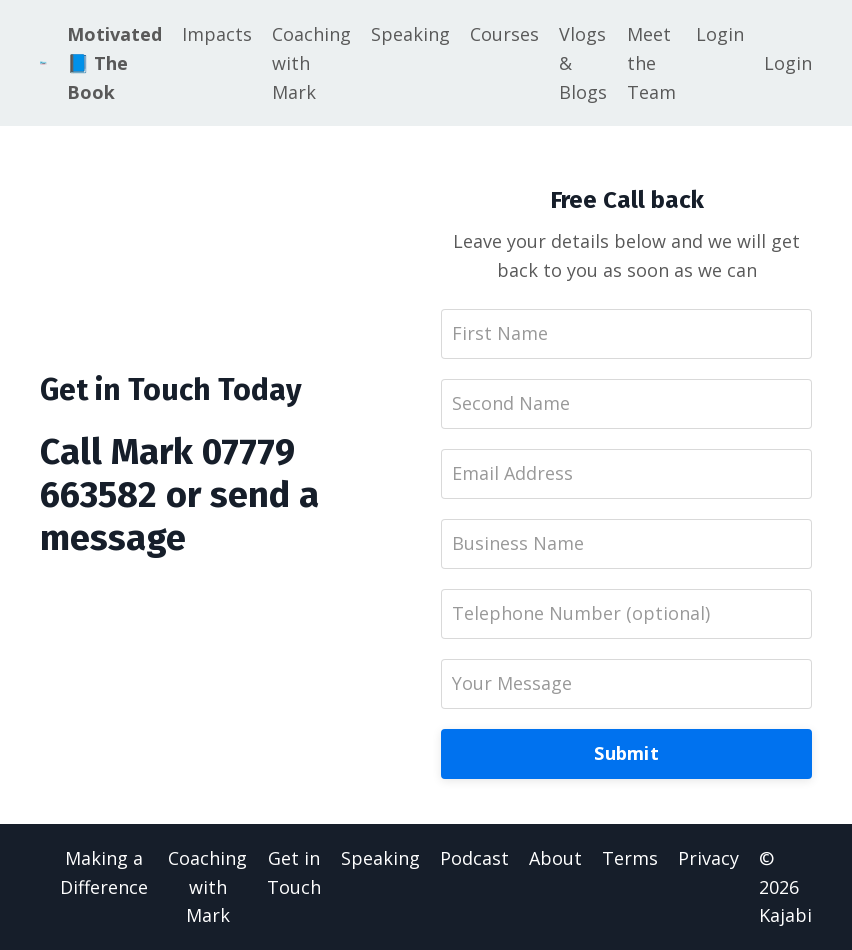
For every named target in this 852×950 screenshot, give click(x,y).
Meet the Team (651, 63)
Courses (504, 34)
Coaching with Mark (311, 63)
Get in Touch (294, 872)
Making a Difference (104, 872)
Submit (626, 753)
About (555, 858)
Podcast (474, 858)
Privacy (708, 858)
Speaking (410, 34)
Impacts (217, 34)
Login (720, 34)
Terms (630, 858)
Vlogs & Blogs (583, 63)
